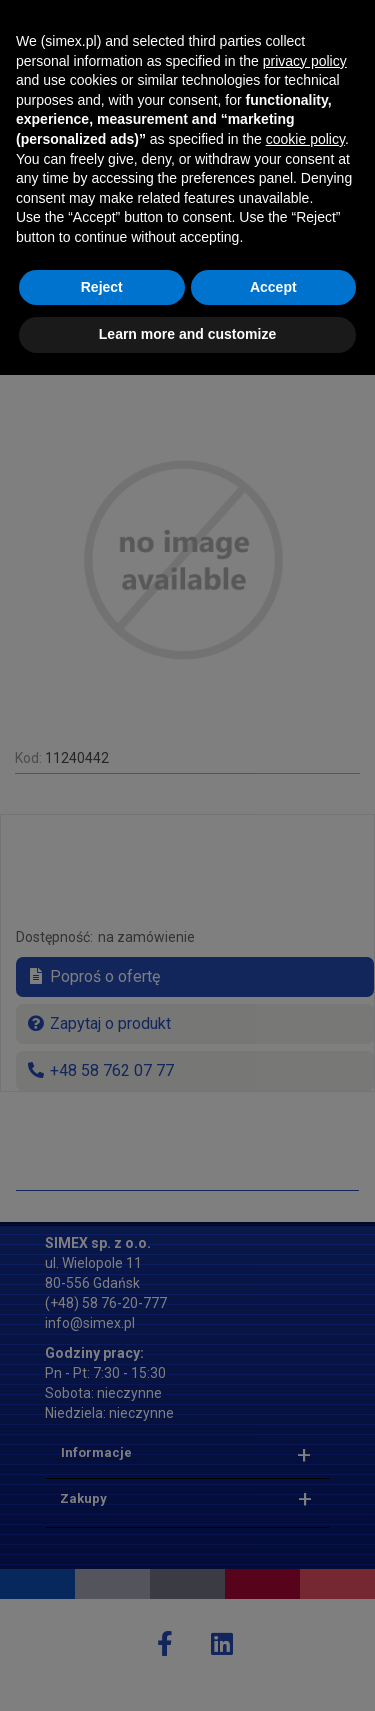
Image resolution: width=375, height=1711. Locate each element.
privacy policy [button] (305, 1397)
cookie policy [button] (305, 1475)
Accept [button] (273, 1623)
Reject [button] (102, 1623)
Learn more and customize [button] (187, 1670)
